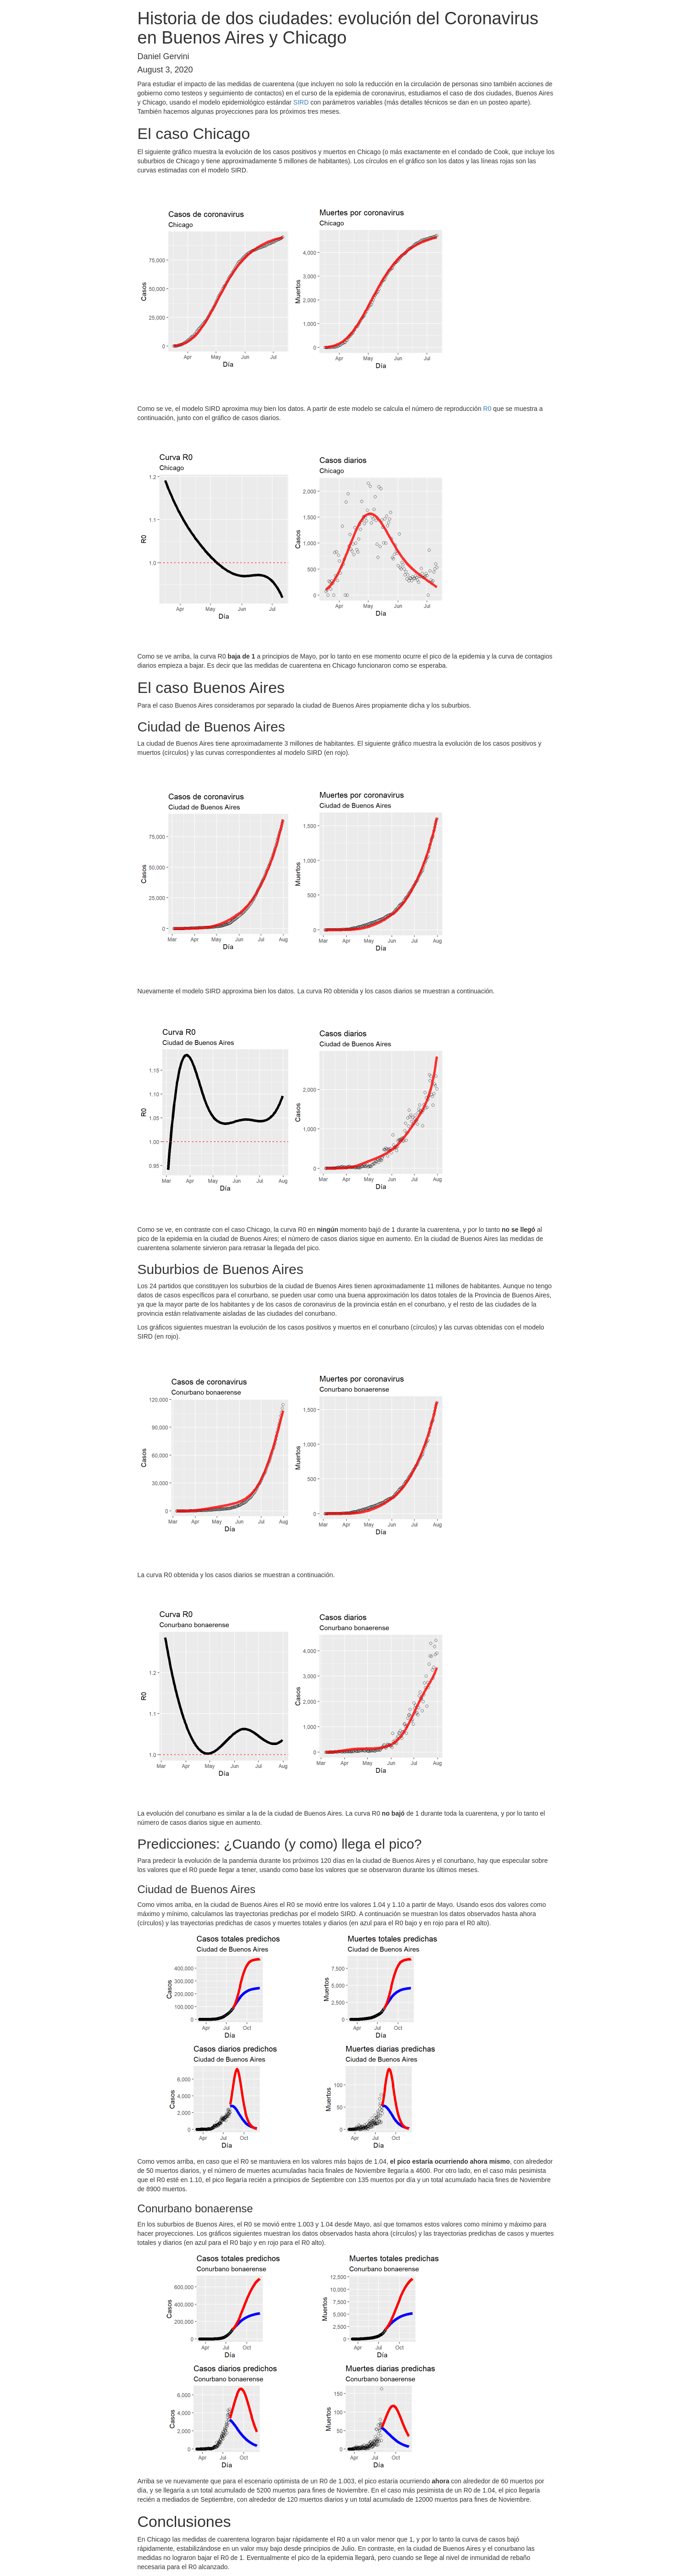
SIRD (301, 102)
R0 (487, 408)
